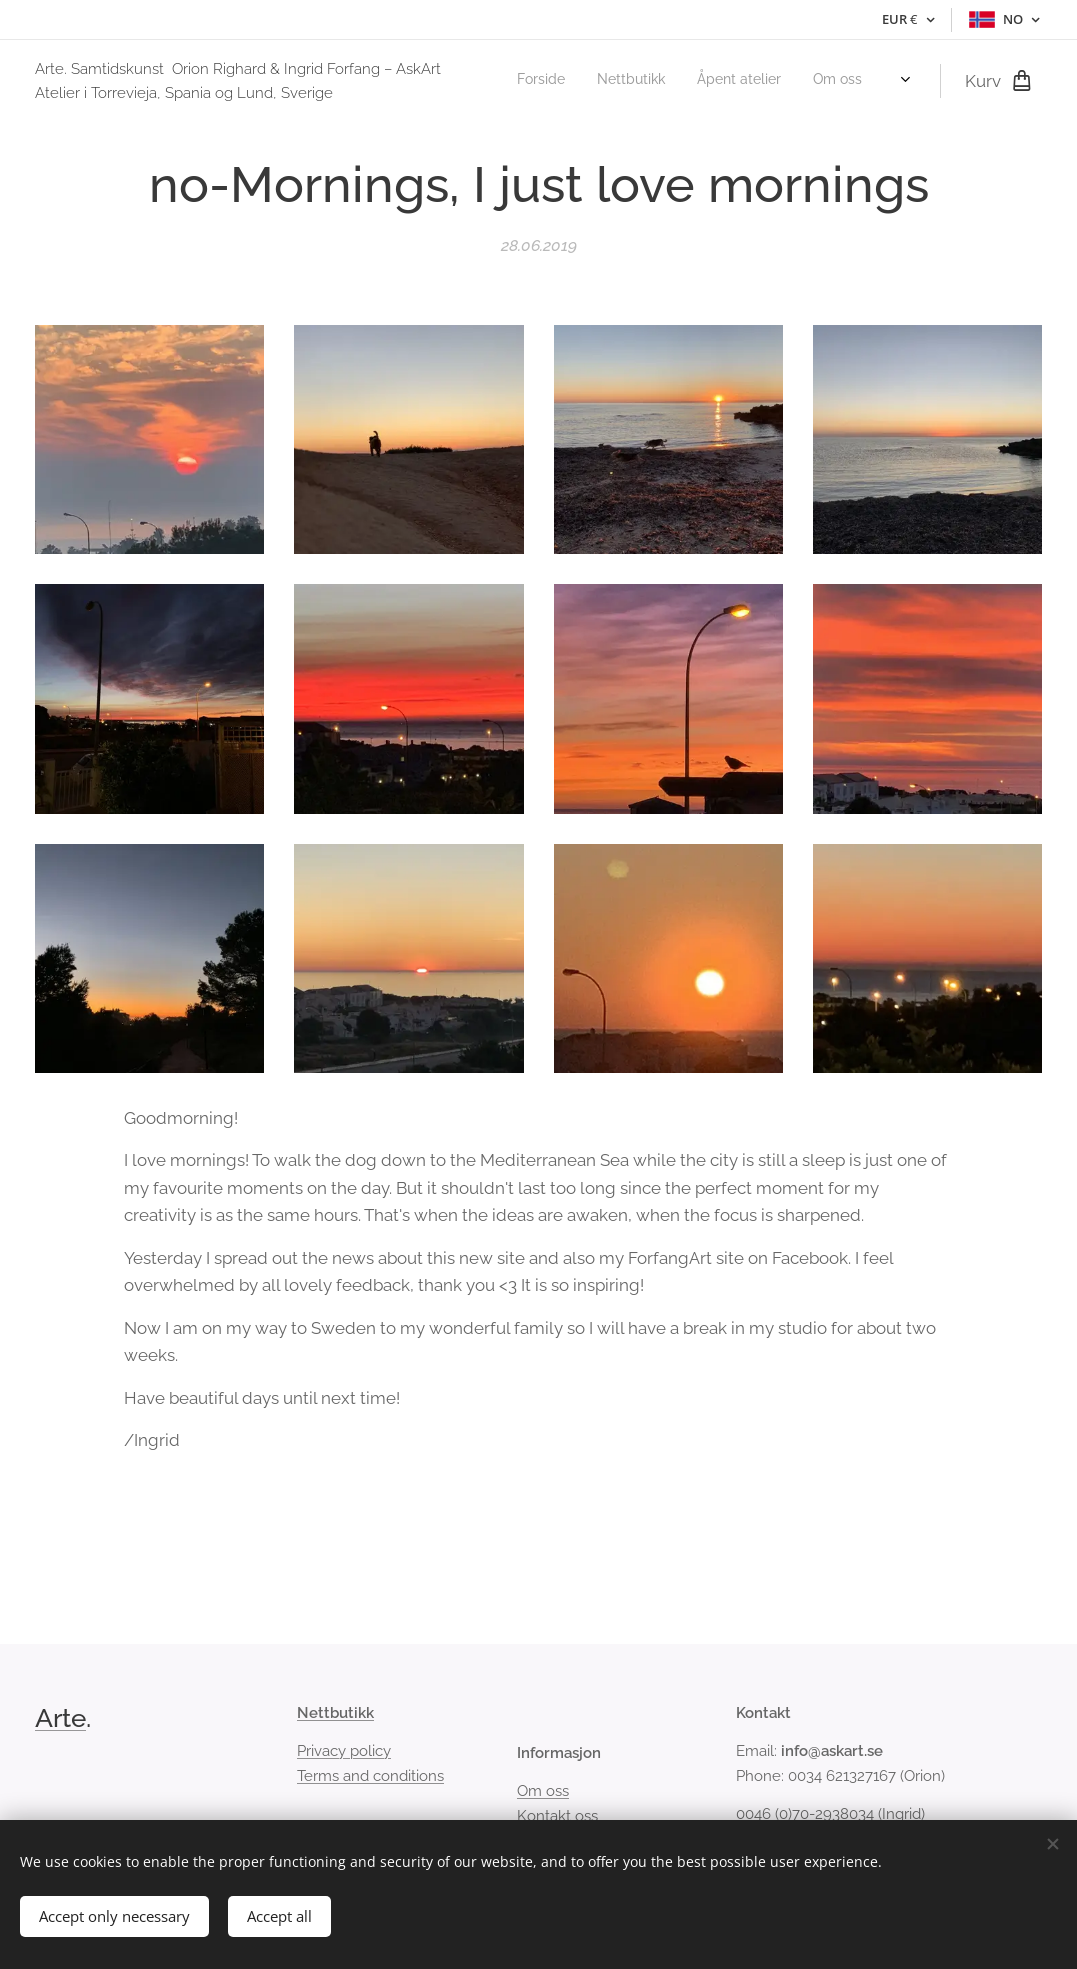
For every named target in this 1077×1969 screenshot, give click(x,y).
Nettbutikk (335, 1713)
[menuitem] (749, 81)
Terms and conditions (370, 1776)
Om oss (543, 1792)
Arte (60, 1718)
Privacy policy (344, 1752)
